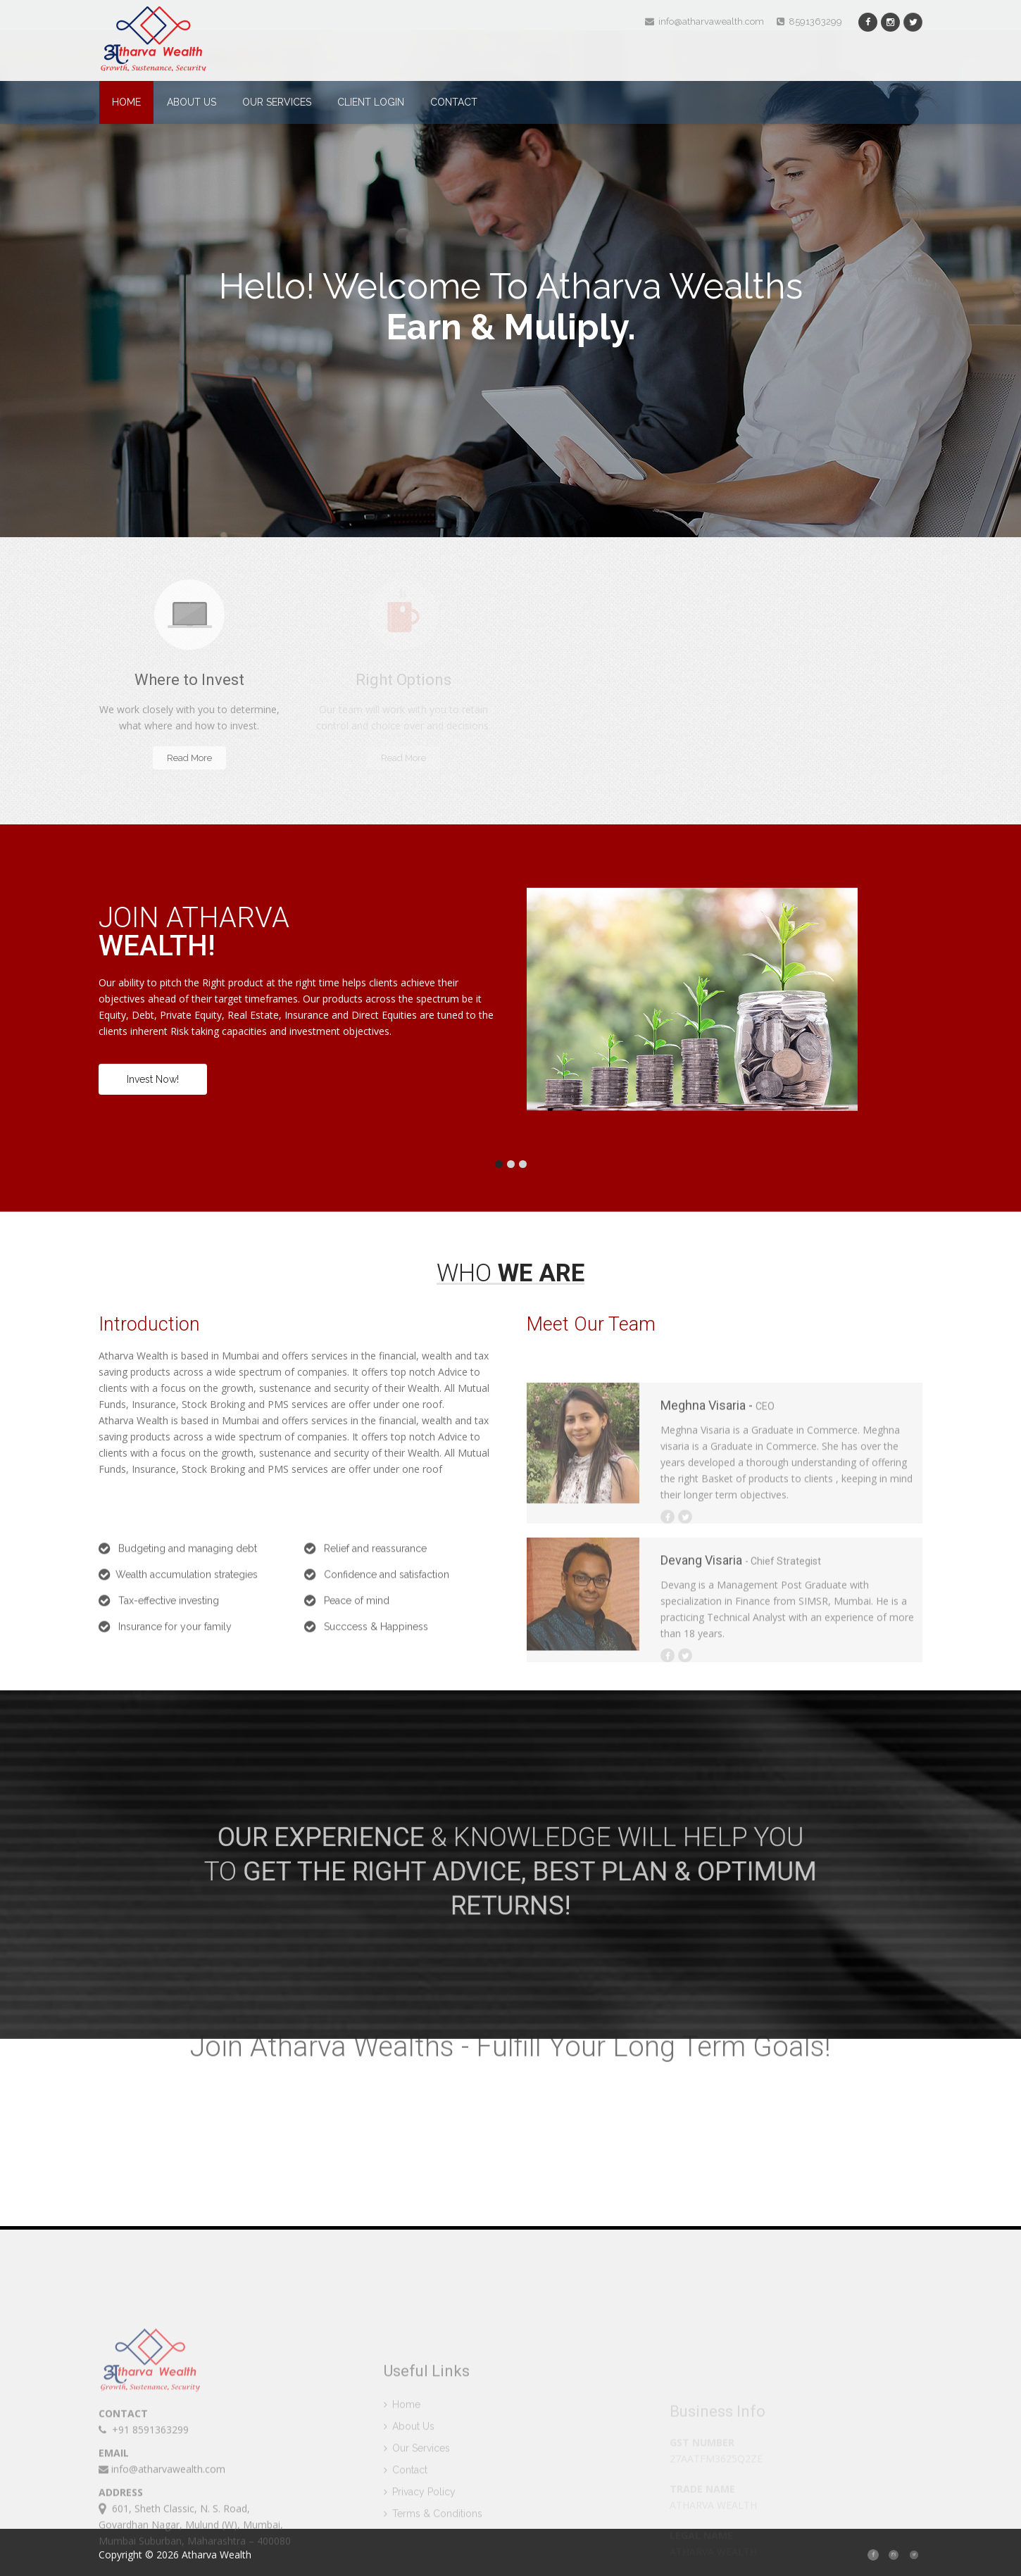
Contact (453, 102)
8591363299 (809, 21)
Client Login (370, 102)
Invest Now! (153, 1079)
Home (126, 102)
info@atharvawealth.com (704, 21)
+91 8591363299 (144, 2508)
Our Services (276, 102)
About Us (191, 102)
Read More (189, 758)
